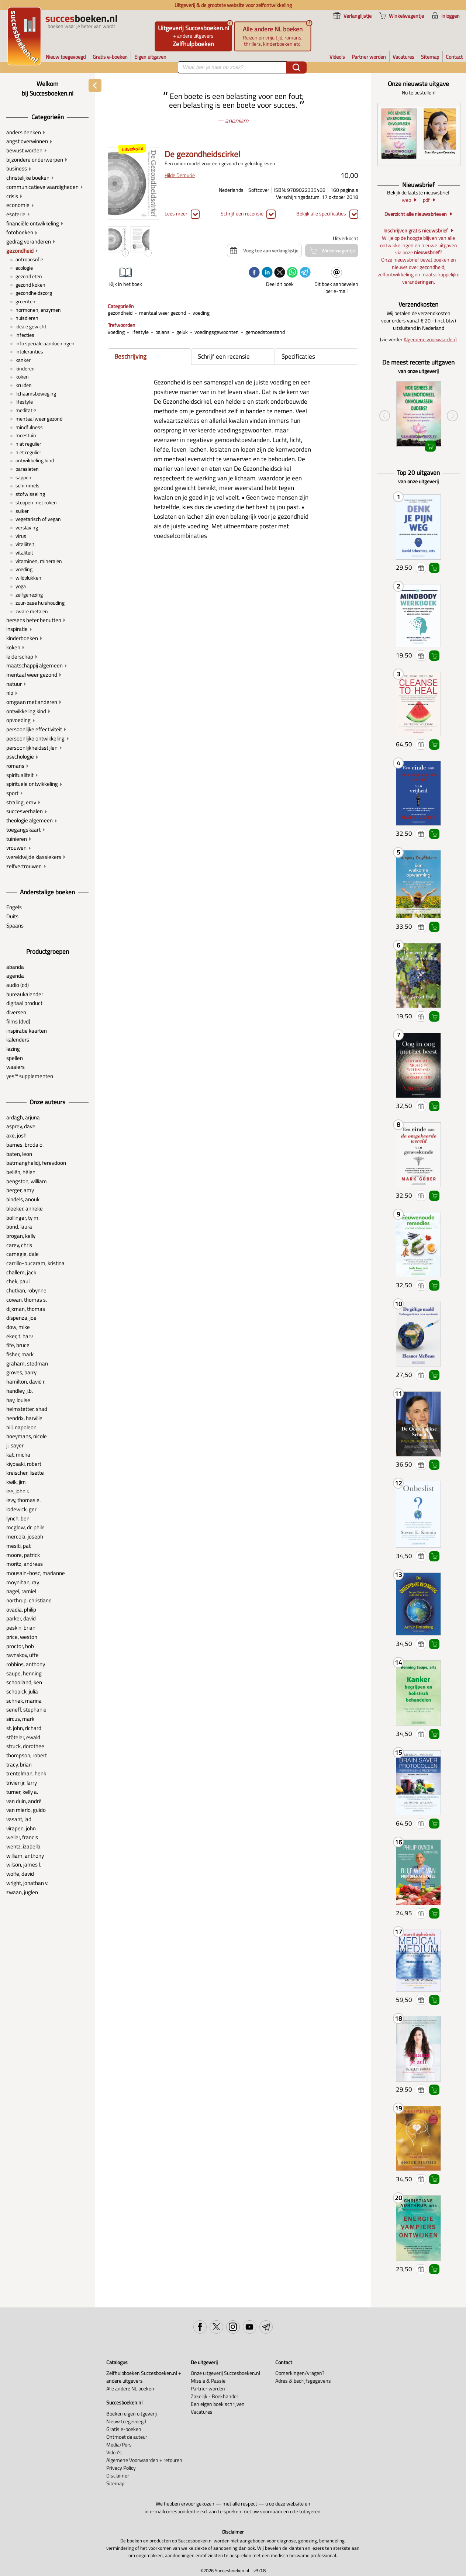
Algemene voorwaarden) (430, 339)
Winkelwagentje (434, 568)
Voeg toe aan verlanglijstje (421, 568)
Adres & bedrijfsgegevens (303, 2381)
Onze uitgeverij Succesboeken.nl (225, 2373)
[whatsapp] (292, 273)
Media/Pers (119, 2444)
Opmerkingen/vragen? (299, 2373)
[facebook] (254, 273)
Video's (114, 2452)
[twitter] (279, 273)
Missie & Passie (208, 2381)
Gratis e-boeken (123, 2429)
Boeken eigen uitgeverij (131, 2413)
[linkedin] (267, 273)
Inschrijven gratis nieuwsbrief (415, 230)
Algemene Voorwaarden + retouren (144, 2460)
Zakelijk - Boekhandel (214, 2396)
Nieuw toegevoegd (126, 2421)
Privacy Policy (121, 2468)
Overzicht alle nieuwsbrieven (415, 214)
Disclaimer (117, 2475)
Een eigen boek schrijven (218, 2404)
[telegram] (305, 273)
